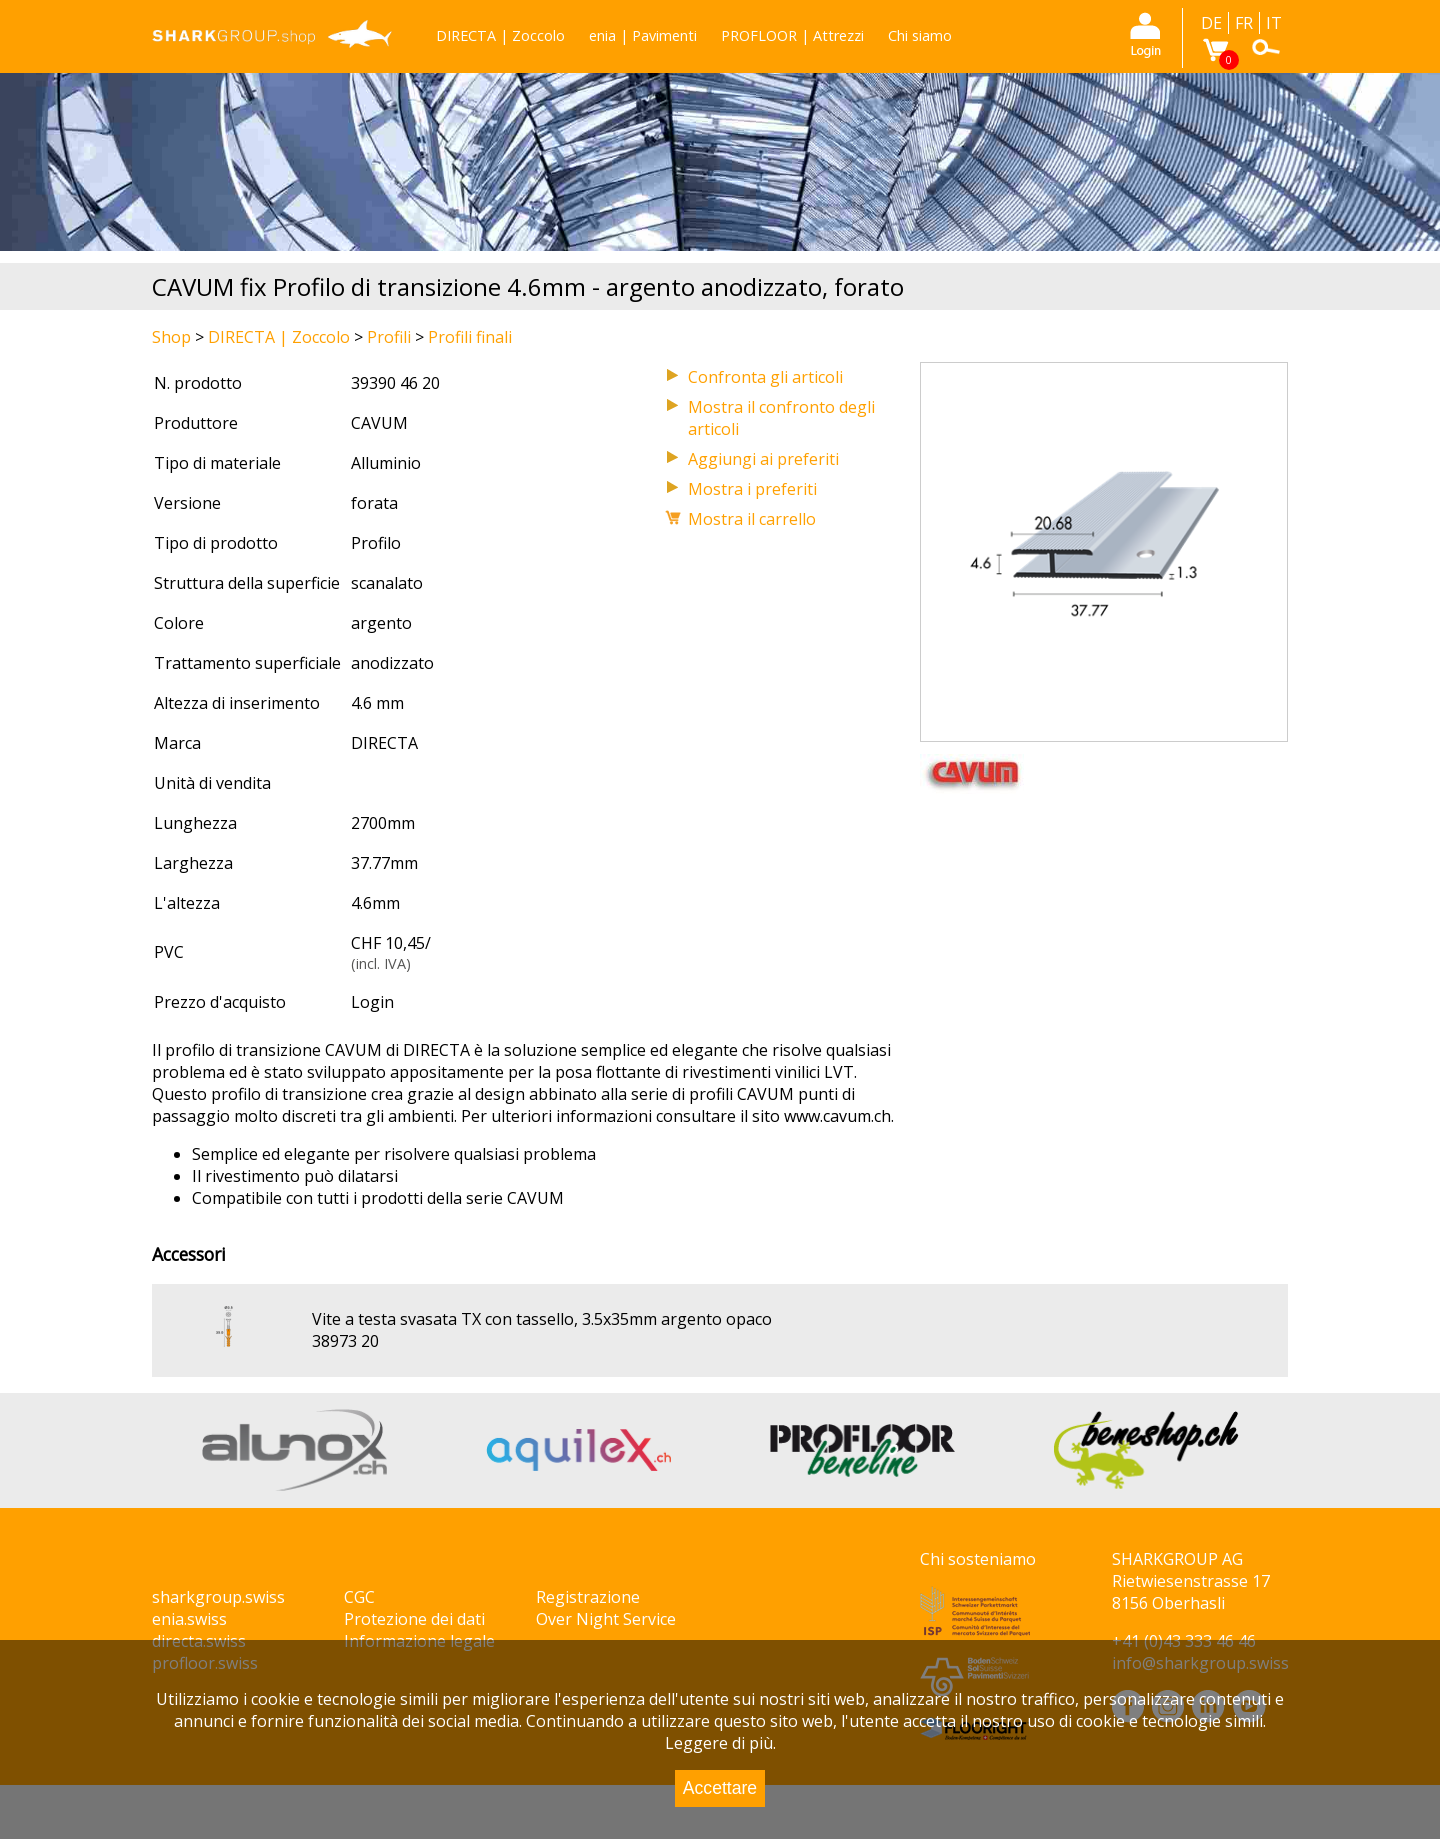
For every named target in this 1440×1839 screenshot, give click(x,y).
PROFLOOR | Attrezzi (792, 35)
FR (1244, 23)
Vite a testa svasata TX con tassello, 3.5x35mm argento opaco (542, 1319)
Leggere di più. (720, 1743)
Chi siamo (920, 35)
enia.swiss (189, 1619)
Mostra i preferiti (752, 489)
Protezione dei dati (414, 1619)
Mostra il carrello (752, 519)
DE (1211, 23)
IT (1274, 23)
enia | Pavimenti (643, 35)
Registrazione (588, 1597)
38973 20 (345, 1341)
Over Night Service (606, 1619)
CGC (359, 1597)
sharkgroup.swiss (218, 1597)
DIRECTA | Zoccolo (500, 35)
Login (372, 1002)
